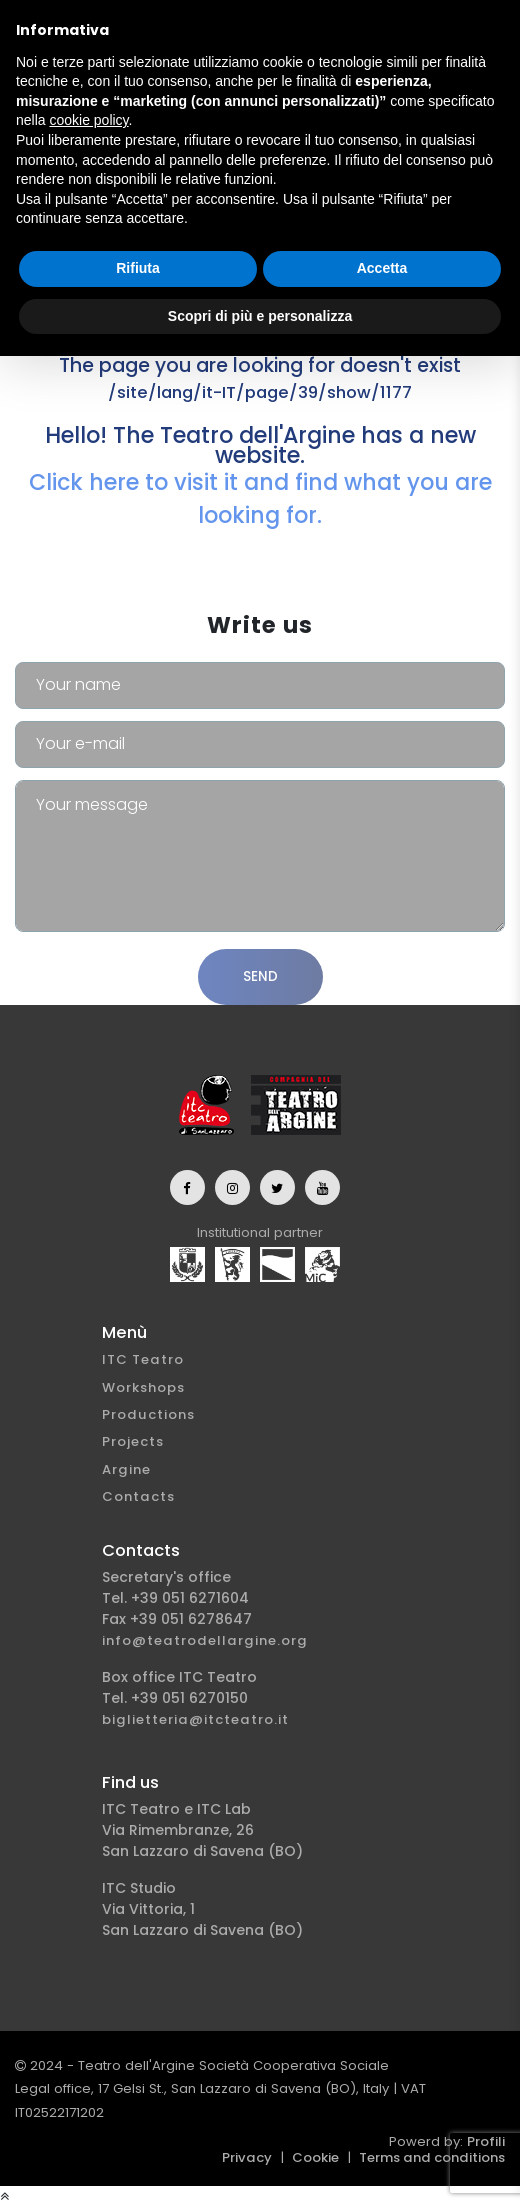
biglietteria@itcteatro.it (195, 1719)
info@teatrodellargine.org (205, 1640)
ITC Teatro (143, 1359)
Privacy (247, 2157)
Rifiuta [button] (138, 268)
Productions (148, 1414)
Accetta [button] (382, 268)
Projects (133, 1441)
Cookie (315, 2157)
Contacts (138, 1496)
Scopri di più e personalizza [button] (260, 316)
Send (260, 976)
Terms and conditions (432, 2157)
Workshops (143, 1387)
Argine (126, 1469)
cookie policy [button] (88, 120)
